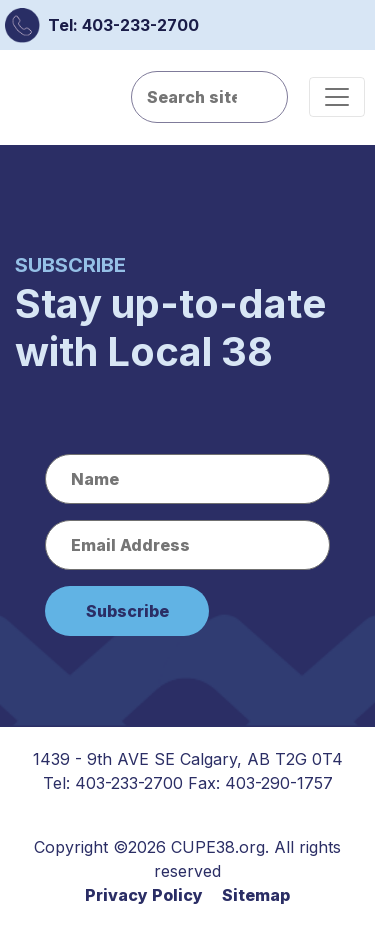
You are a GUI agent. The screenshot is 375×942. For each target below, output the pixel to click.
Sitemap (256, 895)
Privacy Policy (144, 895)
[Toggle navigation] (337, 97)
